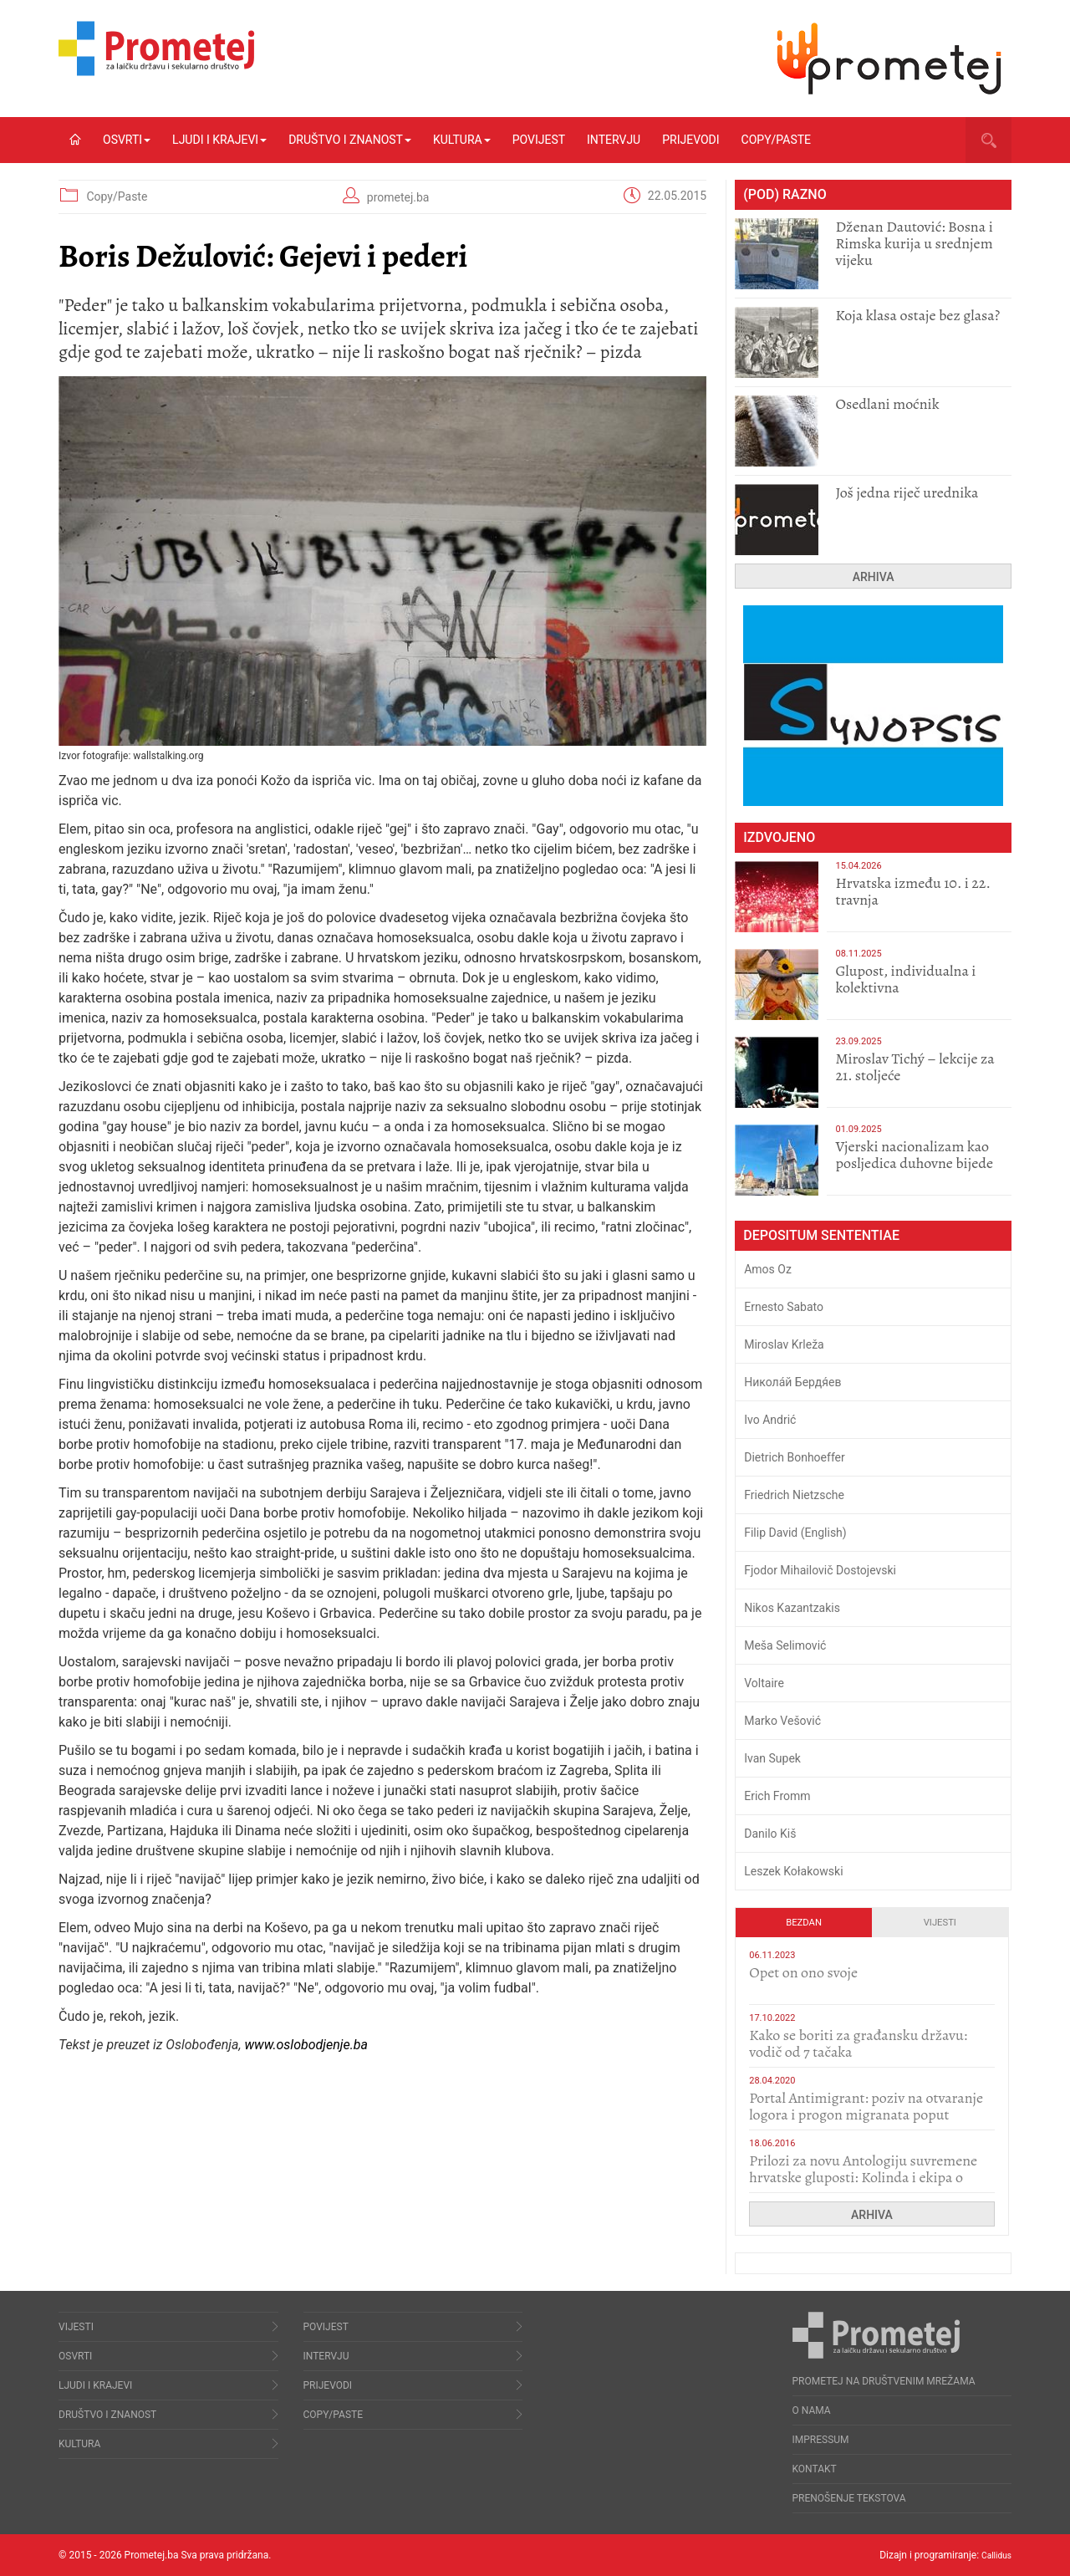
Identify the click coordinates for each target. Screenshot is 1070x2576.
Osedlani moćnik (887, 404)
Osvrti (126, 139)
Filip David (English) (795, 1532)
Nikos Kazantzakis (792, 1607)
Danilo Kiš (770, 1833)
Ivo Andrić (770, 1419)
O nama (811, 2410)
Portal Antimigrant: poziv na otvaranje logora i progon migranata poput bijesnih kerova (866, 2114)
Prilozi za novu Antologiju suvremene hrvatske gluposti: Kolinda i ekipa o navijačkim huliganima (863, 2177)
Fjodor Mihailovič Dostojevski (820, 1570)
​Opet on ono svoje (803, 1972)
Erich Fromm (777, 1796)
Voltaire (764, 1683)
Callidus (993, 2555)
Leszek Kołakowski (793, 1871)
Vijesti (940, 1922)
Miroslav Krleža (784, 1344)
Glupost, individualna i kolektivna (905, 979)
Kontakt (814, 2469)
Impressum (820, 2440)
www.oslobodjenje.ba (306, 2045)
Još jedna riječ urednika (906, 492)
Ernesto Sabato (783, 1307)
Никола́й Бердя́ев (792, 1382)
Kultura (462, 139)
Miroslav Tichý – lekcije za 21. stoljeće (914, 1066)
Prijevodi (690, 139)
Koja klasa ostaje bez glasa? (917, 315)
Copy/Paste (776, 139)
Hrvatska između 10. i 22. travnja (912, 891)
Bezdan (804, 1922)
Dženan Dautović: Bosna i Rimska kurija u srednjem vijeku (913, 243)
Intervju (613, 139)
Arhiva (873, 577)
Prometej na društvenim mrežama (884, 2381)
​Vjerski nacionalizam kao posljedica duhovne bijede (914, 1154)
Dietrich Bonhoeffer (794, 1457)
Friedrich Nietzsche (794, 1495)
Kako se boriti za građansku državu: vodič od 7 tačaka (858, 2043)
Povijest (538, 139)
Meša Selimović (785, 1645)
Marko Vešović (782, 1720)
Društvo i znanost (349, 139)
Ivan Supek (772, 1758)
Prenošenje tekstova (849, 2498)
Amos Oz (768, 1269)
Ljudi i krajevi (219, 139)
